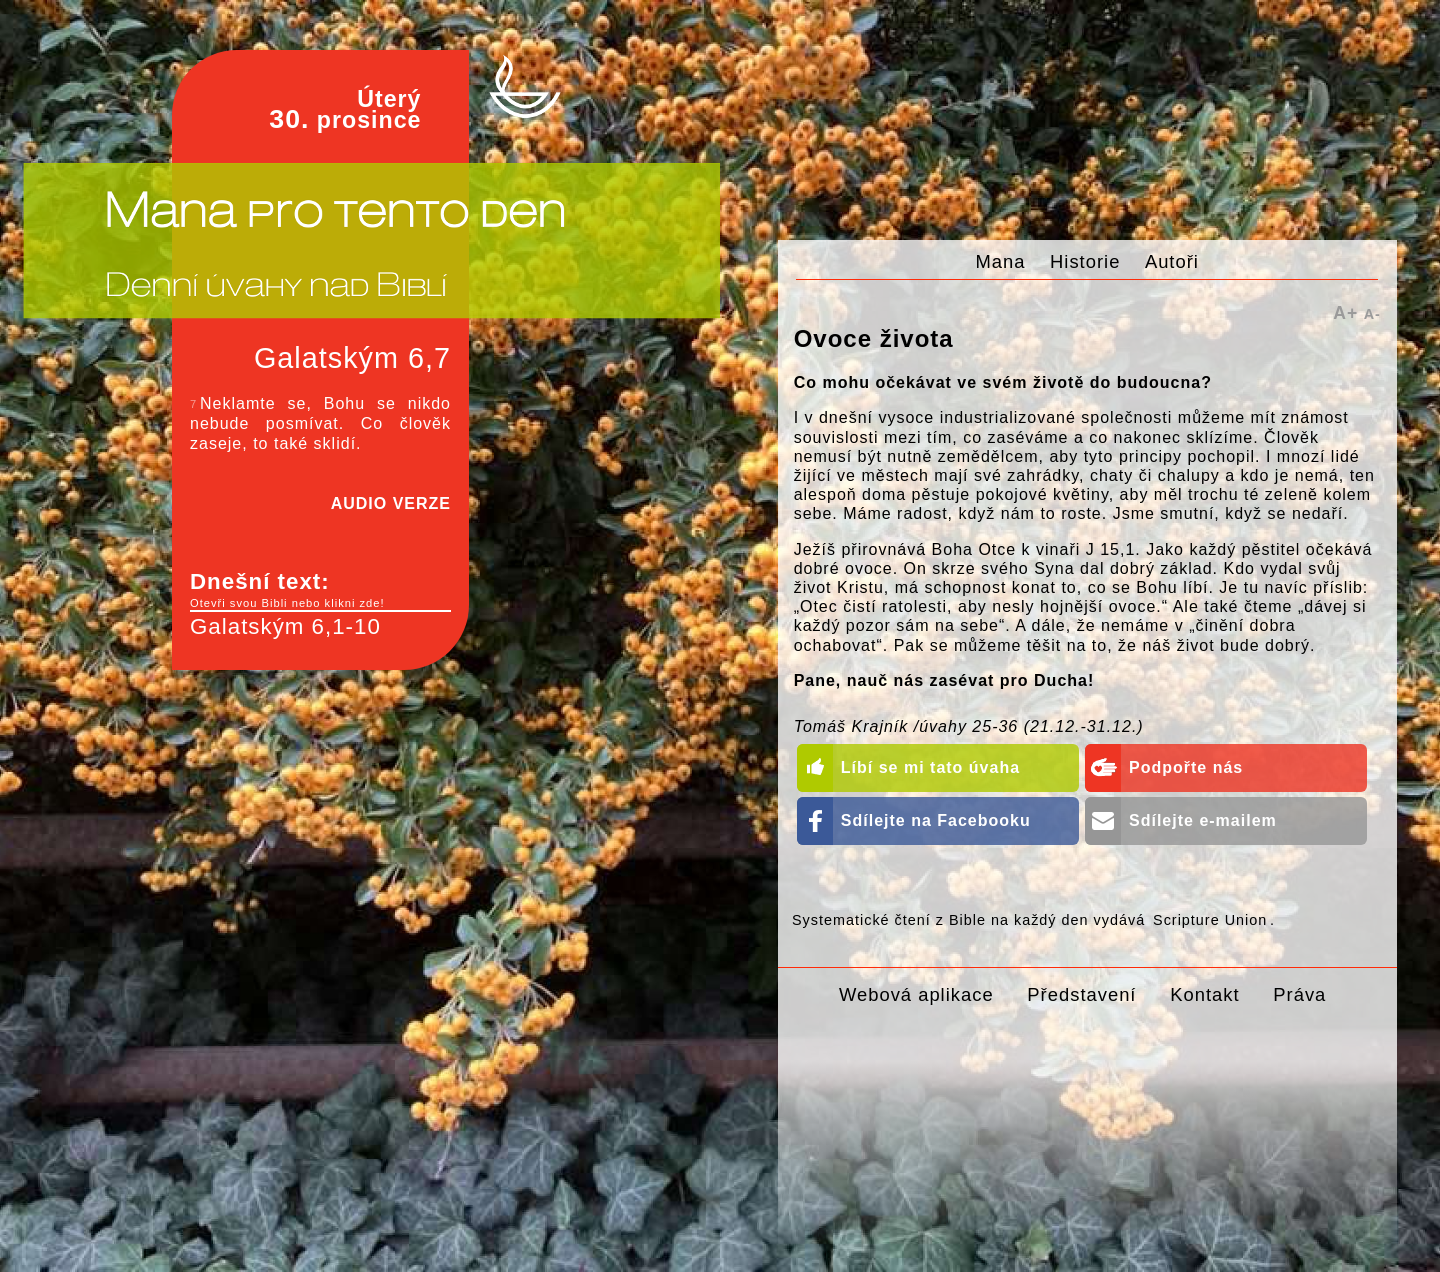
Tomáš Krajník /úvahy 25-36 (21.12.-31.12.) (969, 726)
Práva (1299, 994)
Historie (1085, 261)
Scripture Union (1210, 920)
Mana (1001, 261)
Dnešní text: (320, 590)
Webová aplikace (916, 994)
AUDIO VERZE (391, 503)
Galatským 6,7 (352, 358)
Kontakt (1204, 994)
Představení (1081, 994)
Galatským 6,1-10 (285, 626)
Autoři (1172, 261)
